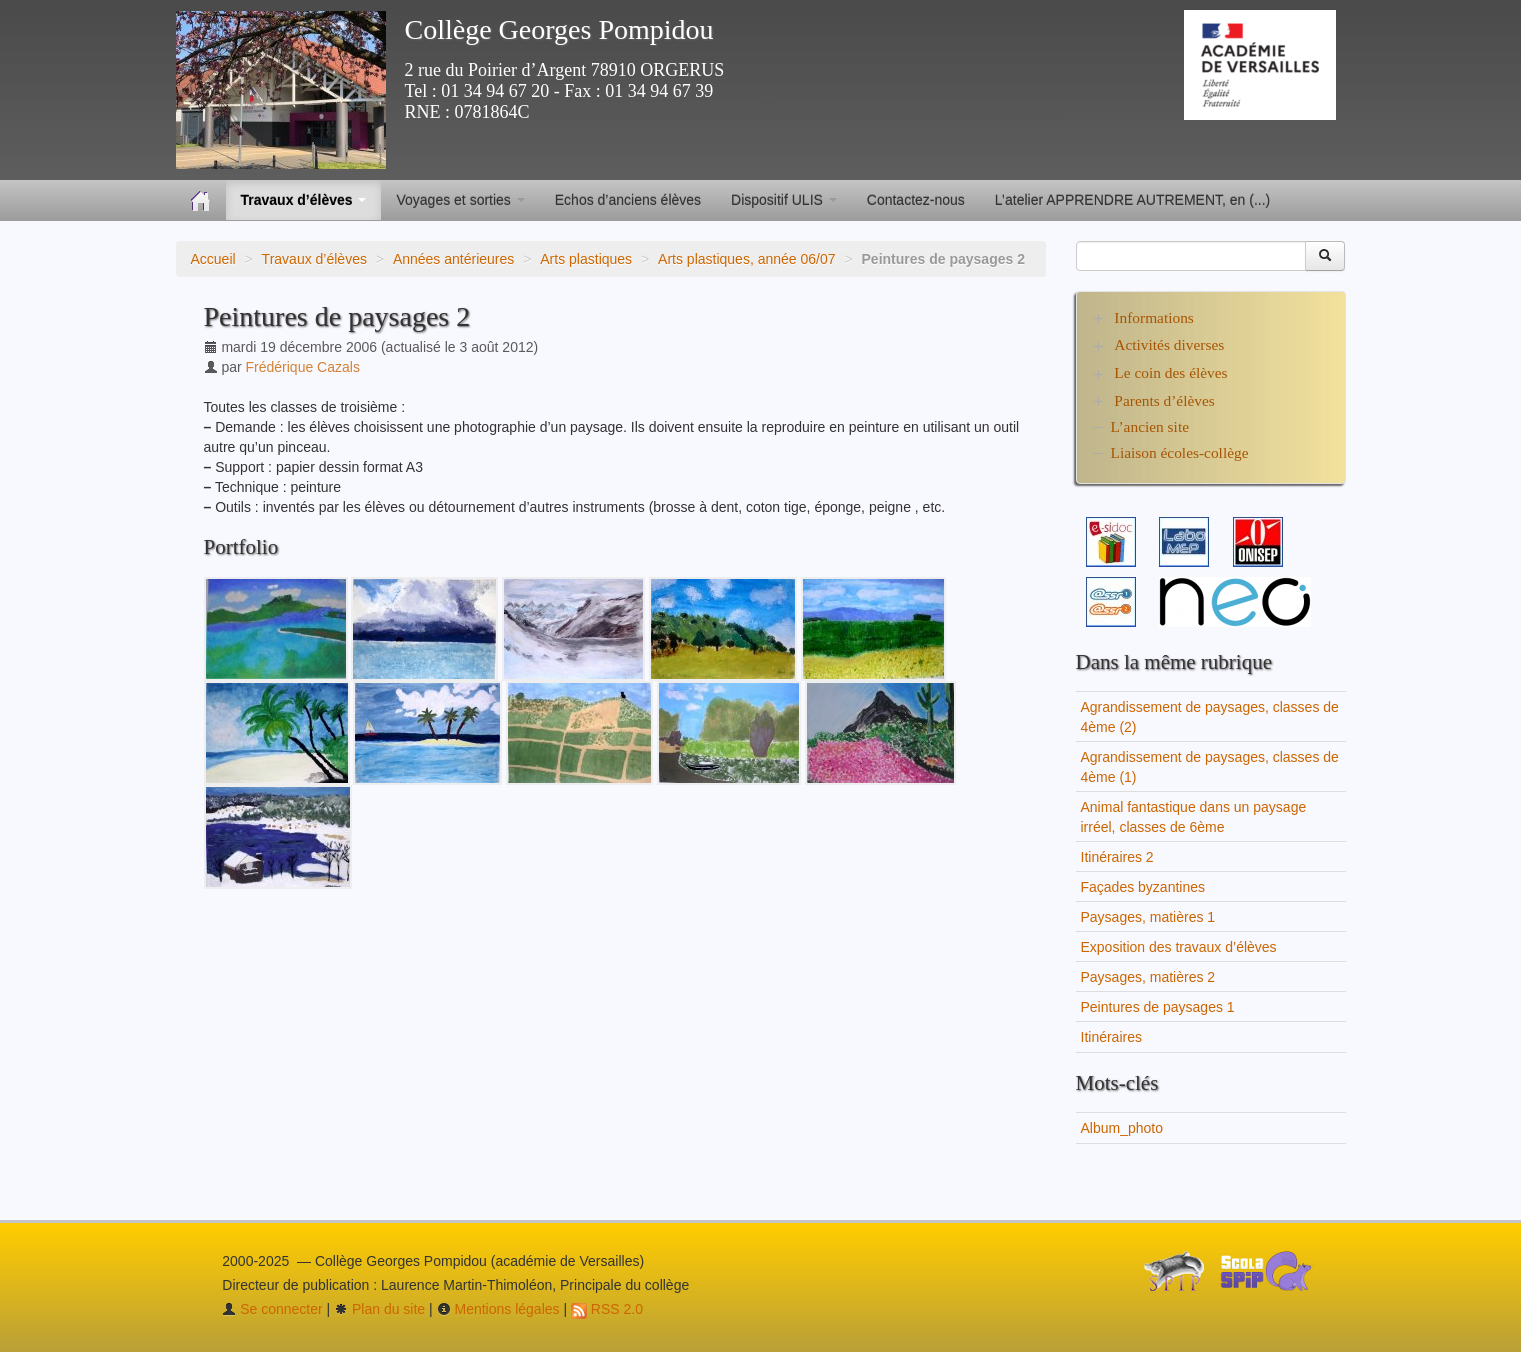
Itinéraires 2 (1117, 857)
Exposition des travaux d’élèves (1179, 947)
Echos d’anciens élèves (628, 200)
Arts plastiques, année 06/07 (746, 259)
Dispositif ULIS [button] (784, 200)
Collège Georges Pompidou (559, 29)
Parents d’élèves (1164, 400)
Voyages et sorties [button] (460, 200)
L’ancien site (1150, 426)
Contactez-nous (916, 200)
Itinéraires (1111, 1037)
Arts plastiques (586, 259)
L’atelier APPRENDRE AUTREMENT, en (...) (1132, 200)
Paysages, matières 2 (1148, 977)
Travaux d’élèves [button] (304, 200)
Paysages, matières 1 (1148, 917)
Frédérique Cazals (303, 367)
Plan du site (379, 1309)
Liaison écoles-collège (1180, 452)
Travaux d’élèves (314, 259)
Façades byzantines (1143, 887)
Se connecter (272, 1309)
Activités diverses (1169, 344)
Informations (1154, 317)
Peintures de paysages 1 (1158, 1007)
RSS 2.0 (607, 1309)
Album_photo (1122, 1128)
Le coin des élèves (1170, 372)
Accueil (213, 259)
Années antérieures (453, 259)
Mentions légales (498, 1309)
